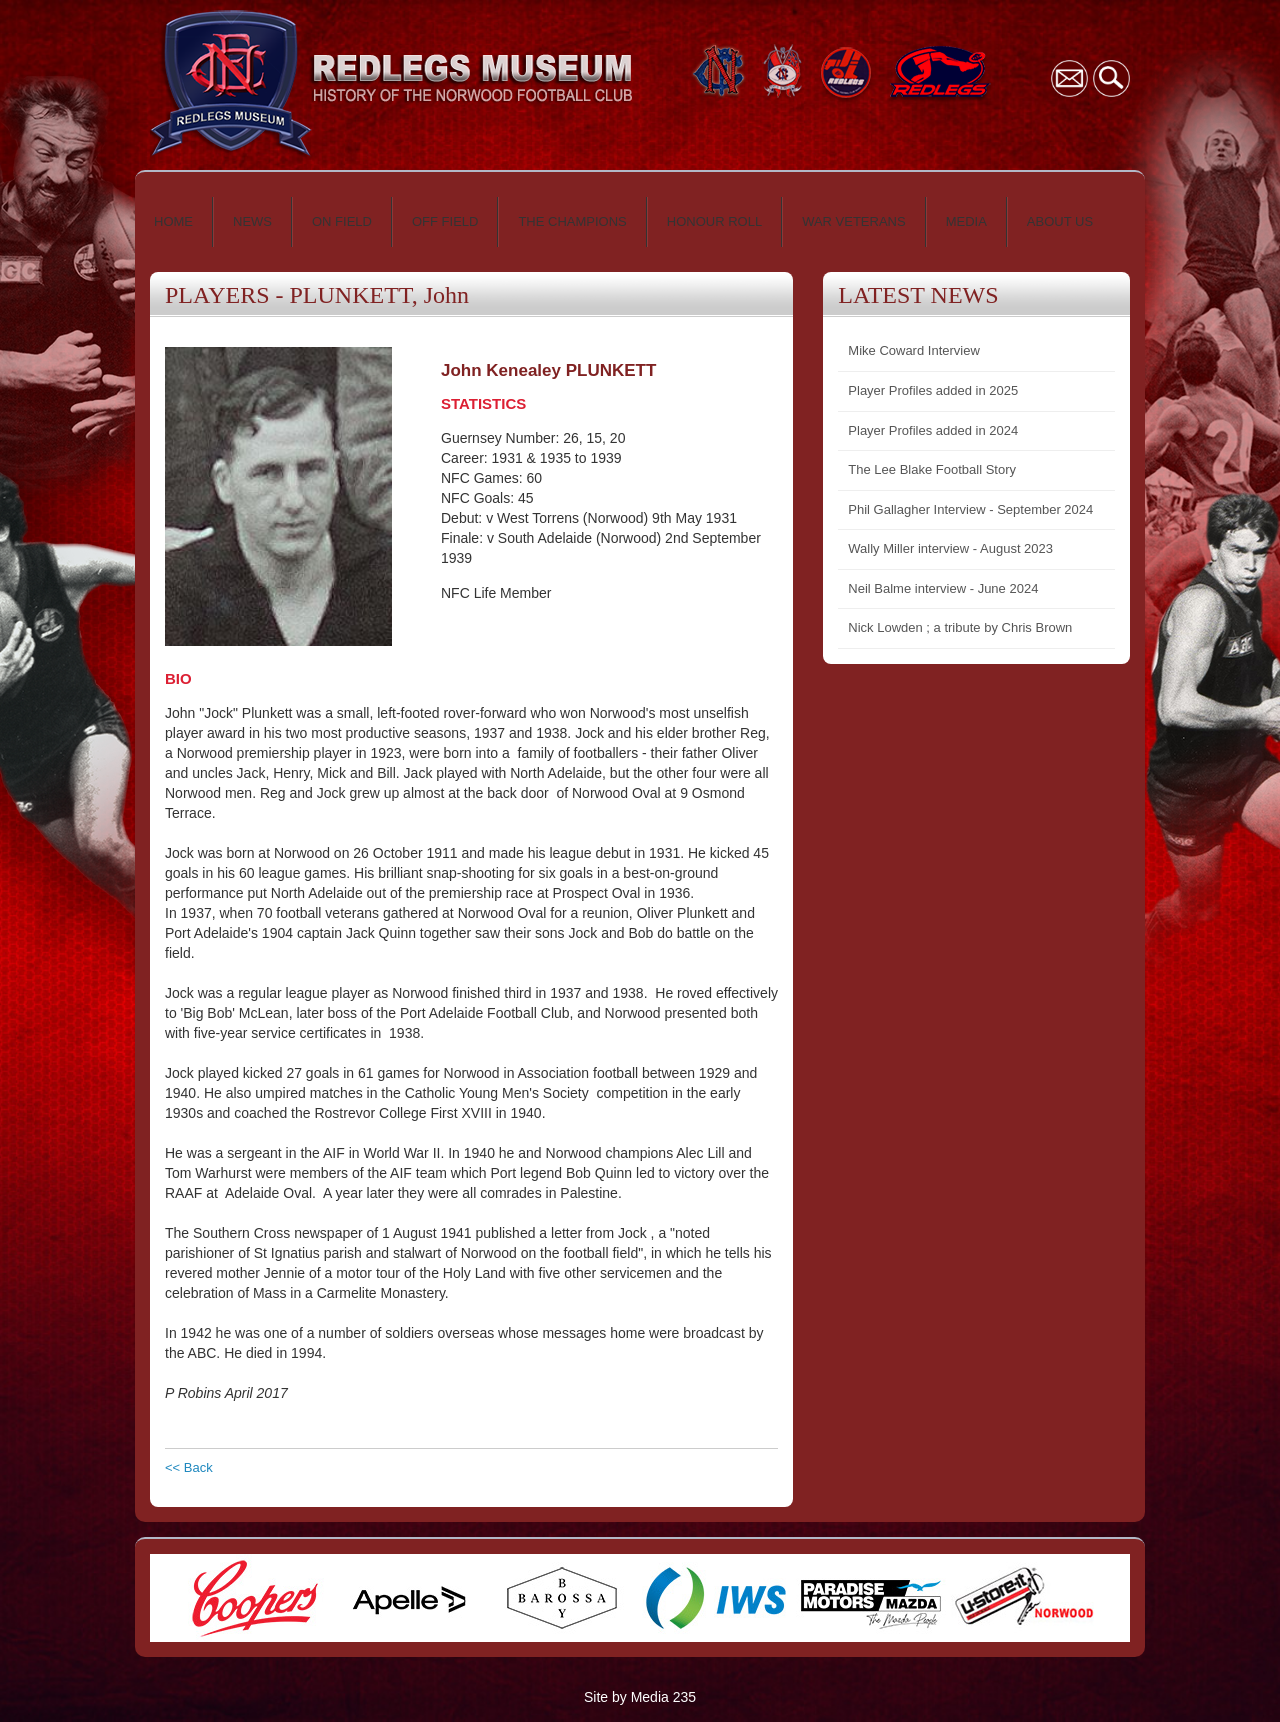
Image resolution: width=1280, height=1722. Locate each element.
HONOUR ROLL (714, 221)
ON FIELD (342, 221)
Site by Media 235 (640, 1697)
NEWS (252, 221)
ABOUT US (1060, 221)
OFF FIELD (445, 221)
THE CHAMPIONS (572, 221)
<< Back (189, 1467)
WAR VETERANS (854, 221)
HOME (173, 221)
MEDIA (966, 221)
